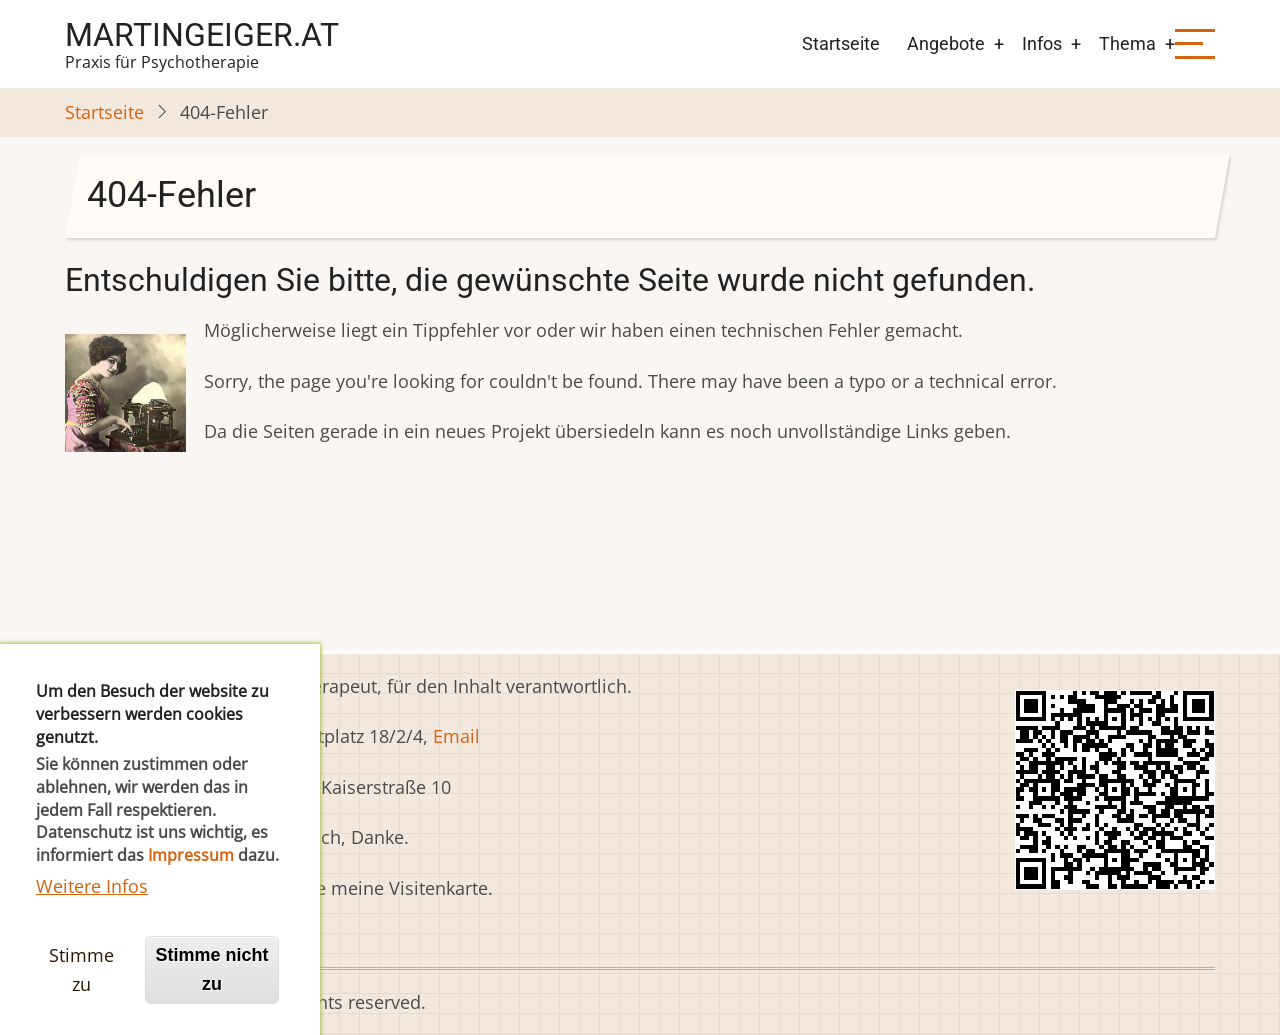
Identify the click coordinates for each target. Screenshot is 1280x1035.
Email (456, 736)
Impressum (191, 894)
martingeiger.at (202, 35)
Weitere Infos (92, 924)
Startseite (841, 43)
